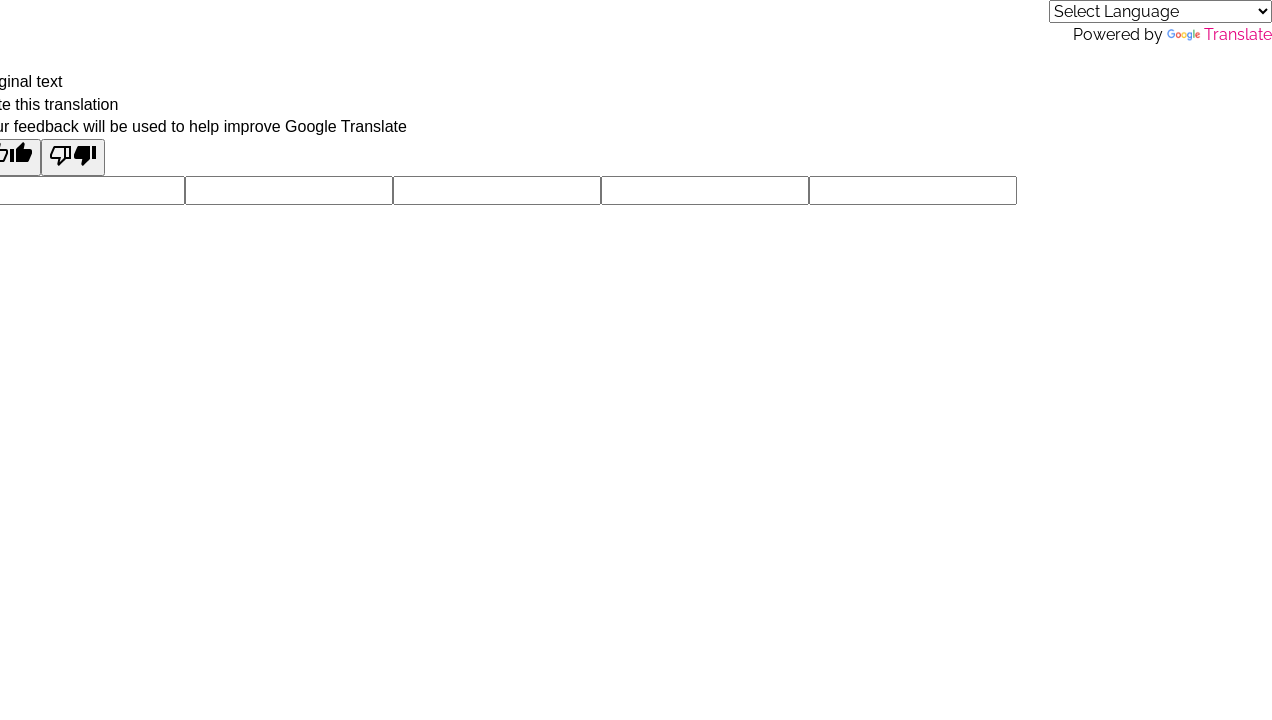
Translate (1219, 34)
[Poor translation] (73, 157)
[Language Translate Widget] (1160, 11)
